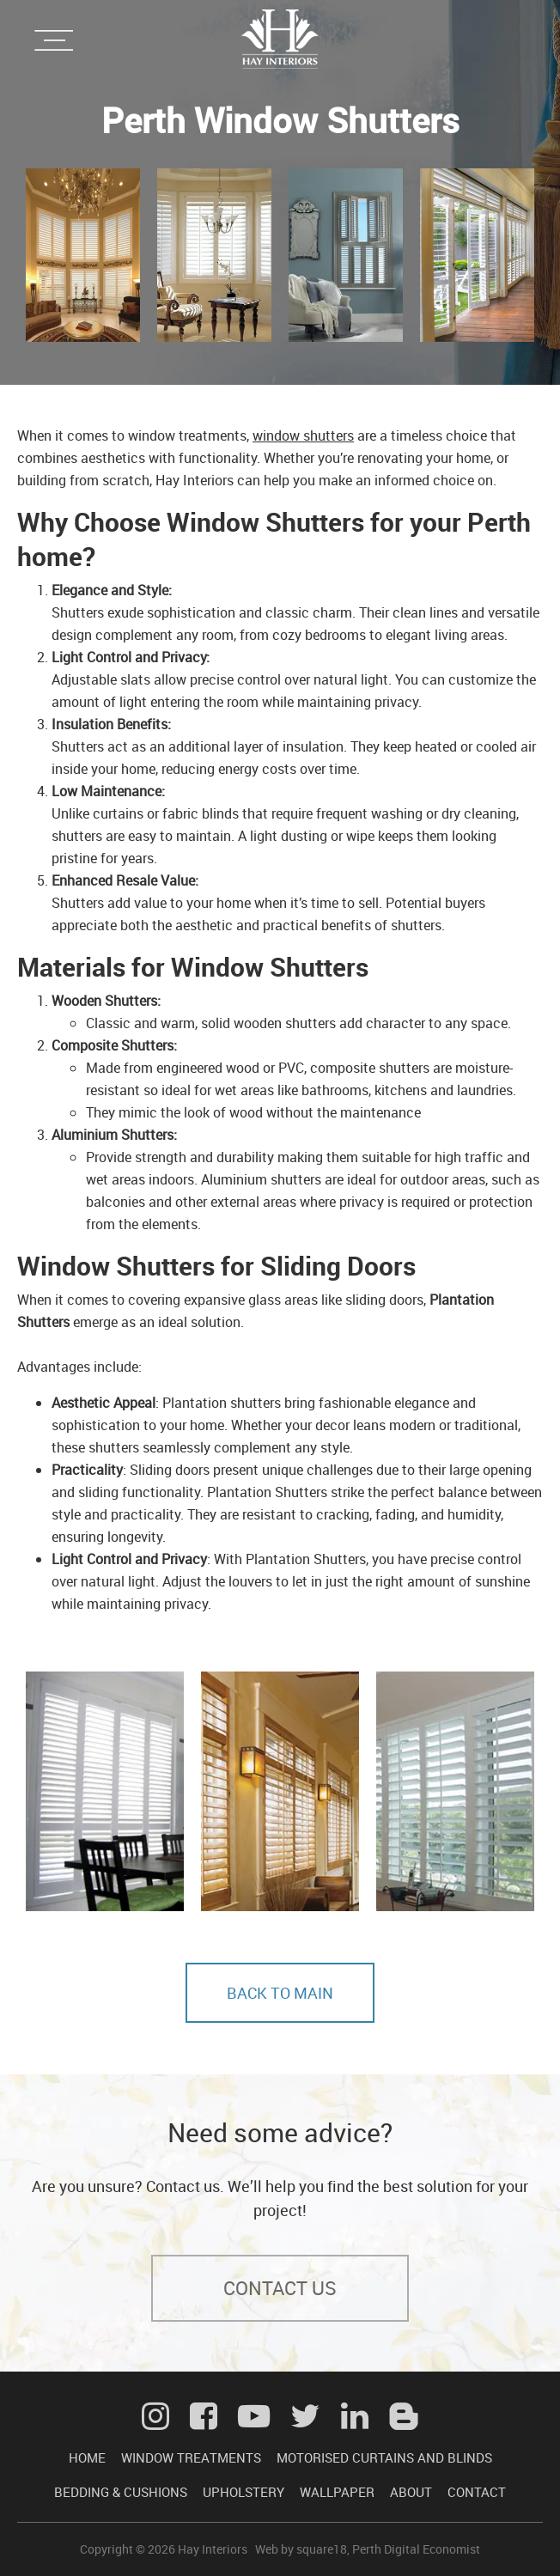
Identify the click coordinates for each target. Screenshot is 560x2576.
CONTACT (476, 2491)
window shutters (303, 435)
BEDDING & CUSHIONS (120, 2491)
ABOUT (411, 2491)
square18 (321, 2549)
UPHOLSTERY (243, 2491)
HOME (87, 2457)
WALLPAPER (337, 2491)
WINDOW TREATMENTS (191, 2457)
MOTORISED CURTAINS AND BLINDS (384, 2457)
